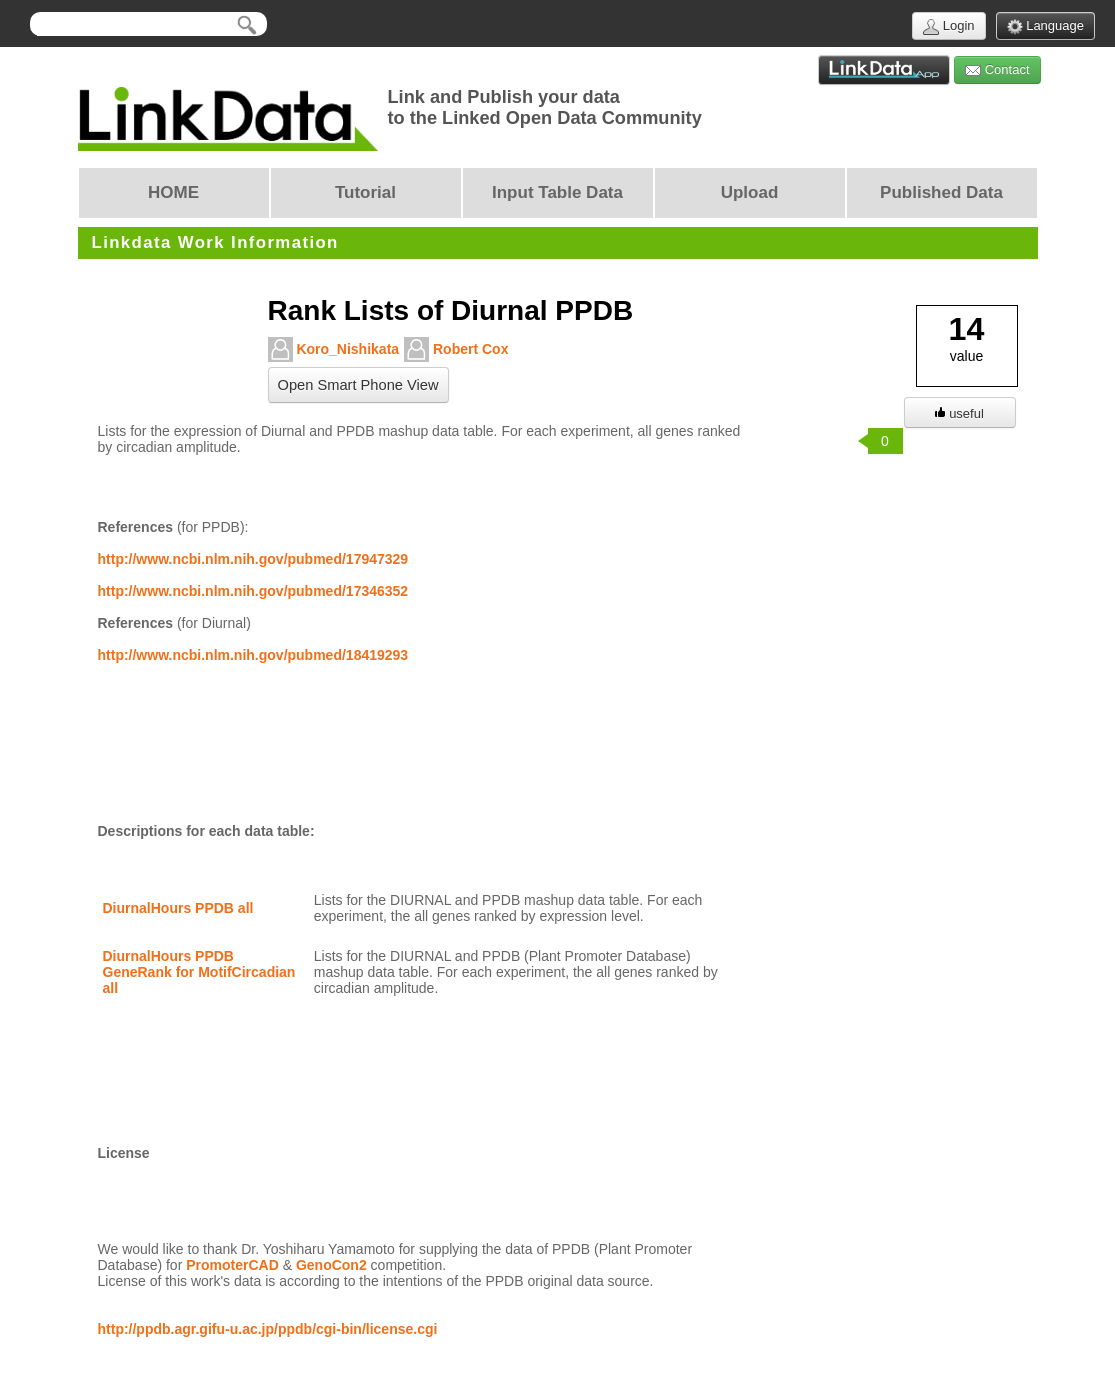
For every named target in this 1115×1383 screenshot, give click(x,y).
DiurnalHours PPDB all (178, 908)
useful (959, 413)
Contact (997, 70)
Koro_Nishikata (334, 349)
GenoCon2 (331, 1265)
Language (1045, 26)
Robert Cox (456, 349)
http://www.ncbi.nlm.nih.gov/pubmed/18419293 (253, 655)
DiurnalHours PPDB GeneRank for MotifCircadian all (201, 972)
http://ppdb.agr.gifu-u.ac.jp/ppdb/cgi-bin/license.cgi (268, 1329)
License (124, 1153)
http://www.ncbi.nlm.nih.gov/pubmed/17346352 (253, 591)
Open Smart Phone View (358, 385)
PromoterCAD (232, 1265)
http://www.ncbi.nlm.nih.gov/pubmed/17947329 (253, 559)
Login (948, 26)
